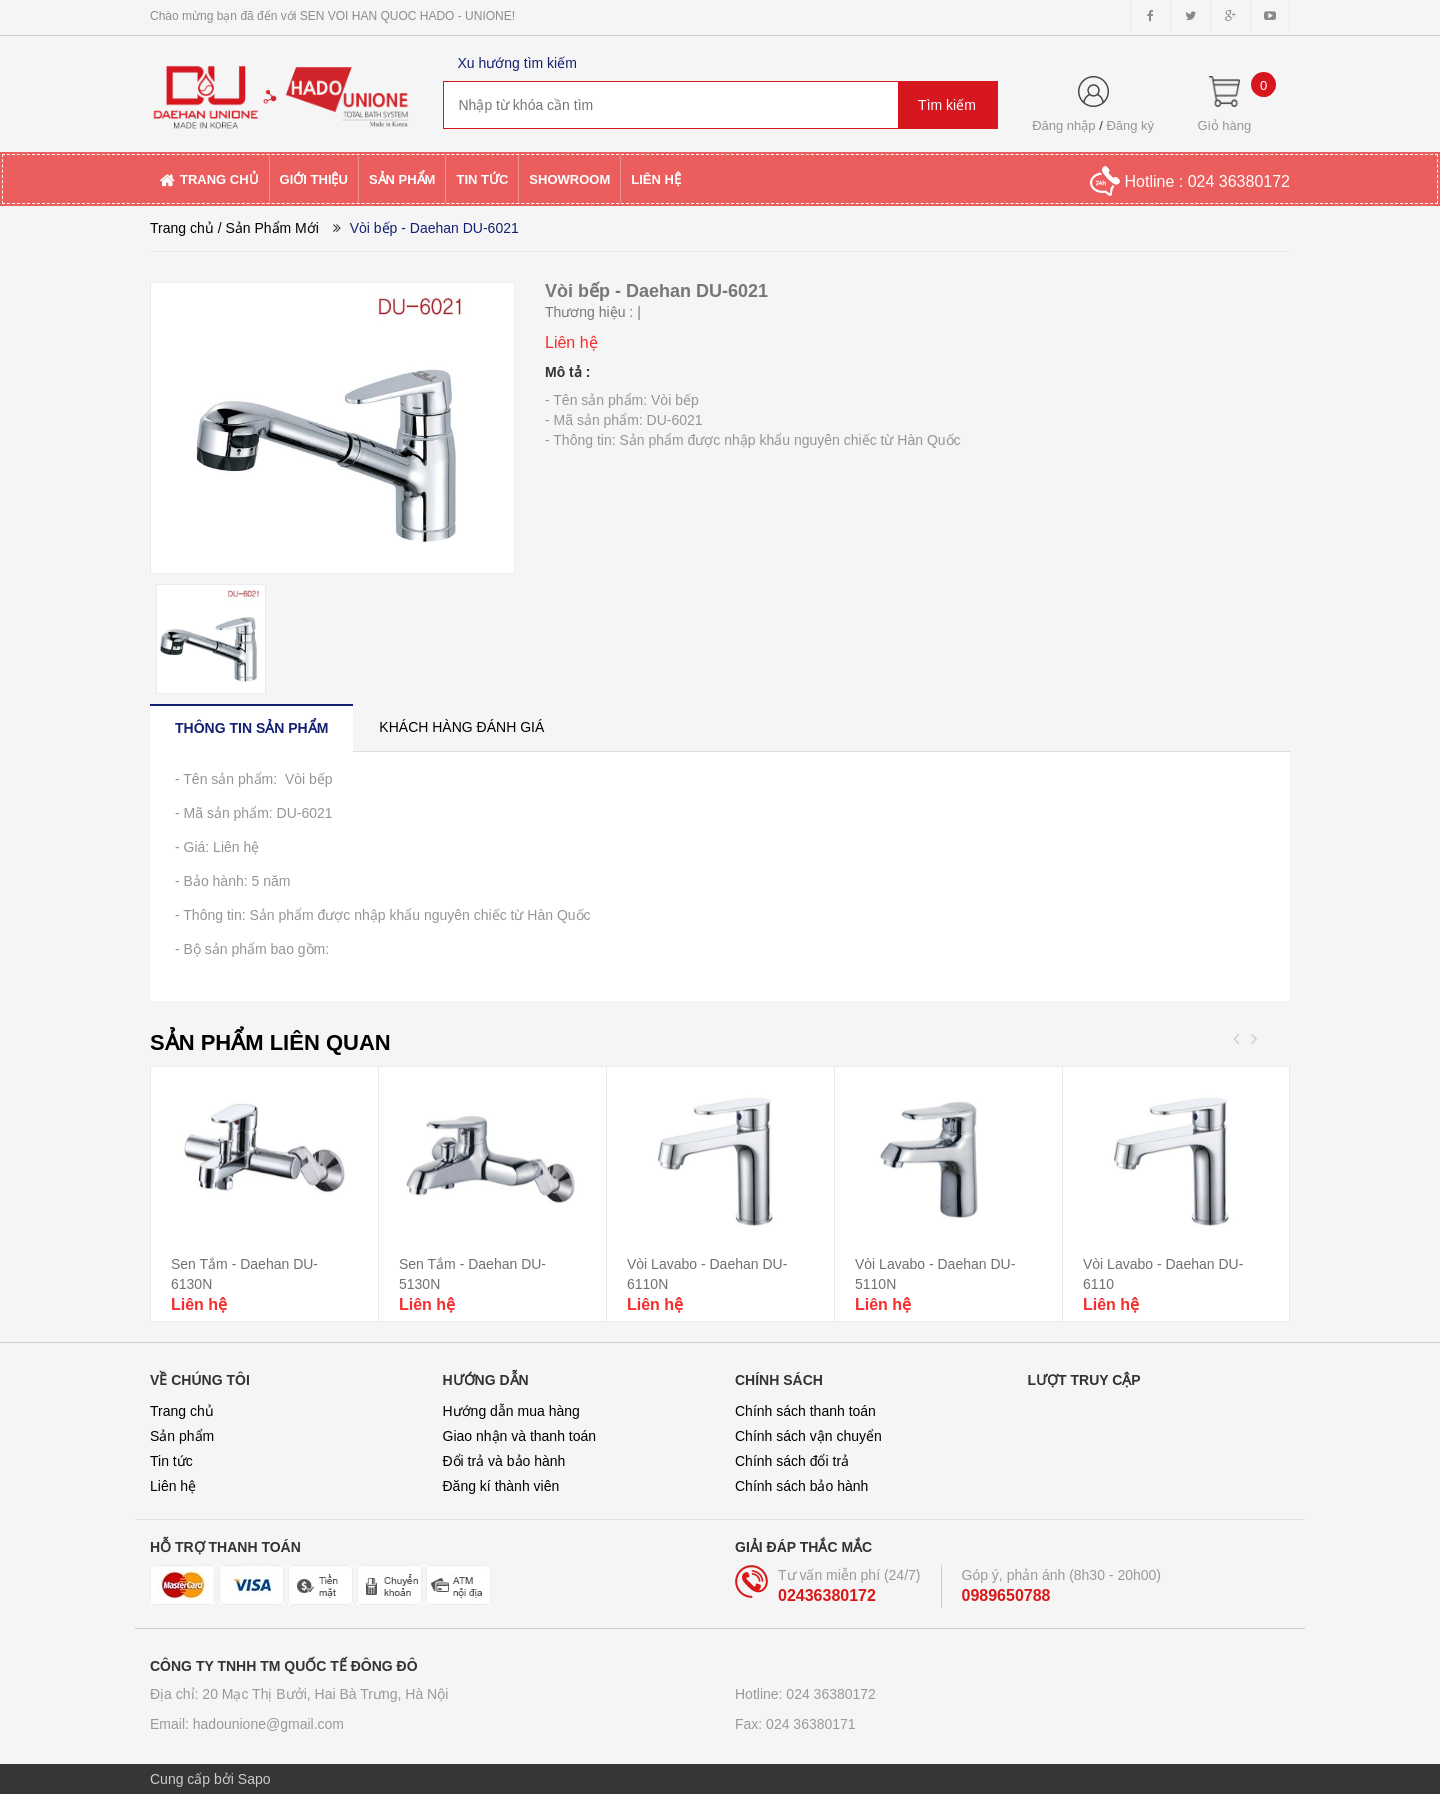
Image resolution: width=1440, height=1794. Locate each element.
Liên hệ (173, 1486)
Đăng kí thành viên (501, 1486)
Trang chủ (182, 1411)
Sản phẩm (182, 1436)
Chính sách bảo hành (801, 1486)
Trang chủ (182, 228)
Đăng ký (1130, 125)
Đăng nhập (1063, 125)
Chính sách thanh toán (805, 1411)
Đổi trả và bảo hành (504, 1461)
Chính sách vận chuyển (808, 1436)
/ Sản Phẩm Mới (268, 228)
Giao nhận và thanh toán (520, 1436)
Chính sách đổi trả (792, 1461)
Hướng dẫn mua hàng (511, 1411)
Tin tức (171, 1461)
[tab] (251, 727)
